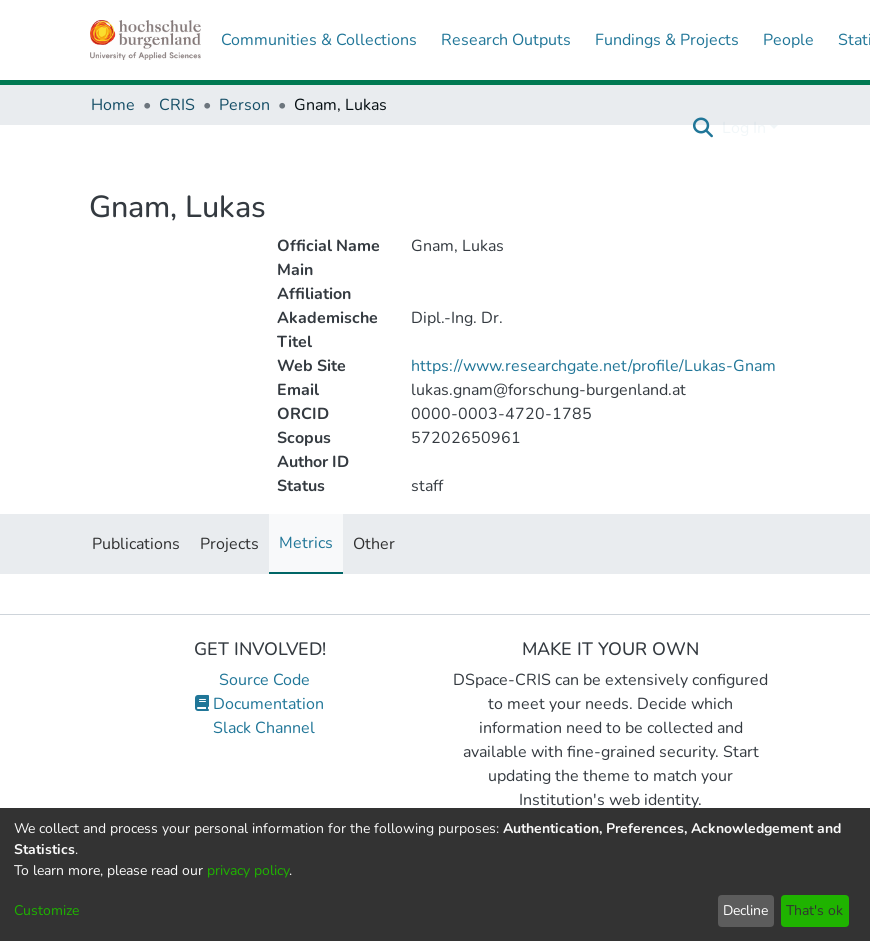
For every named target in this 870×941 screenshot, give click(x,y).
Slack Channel (260, 728)
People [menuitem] (788, 40)
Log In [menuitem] (744, 128)
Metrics (306, 543)
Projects (229, 544)
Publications (136, 544)
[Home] (145, 40)
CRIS (177, 105)
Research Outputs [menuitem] (506, 40)
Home (113, 105)
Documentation (259, 704)
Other (374, 544)
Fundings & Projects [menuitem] (667, 40)
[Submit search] (703, 128)
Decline (745, 910)
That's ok (814, 910)
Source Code (259, 680)
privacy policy (248, 870)
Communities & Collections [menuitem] (319, 40)
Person (244, 105)
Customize (46, 910)
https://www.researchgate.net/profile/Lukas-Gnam (593, 366)
